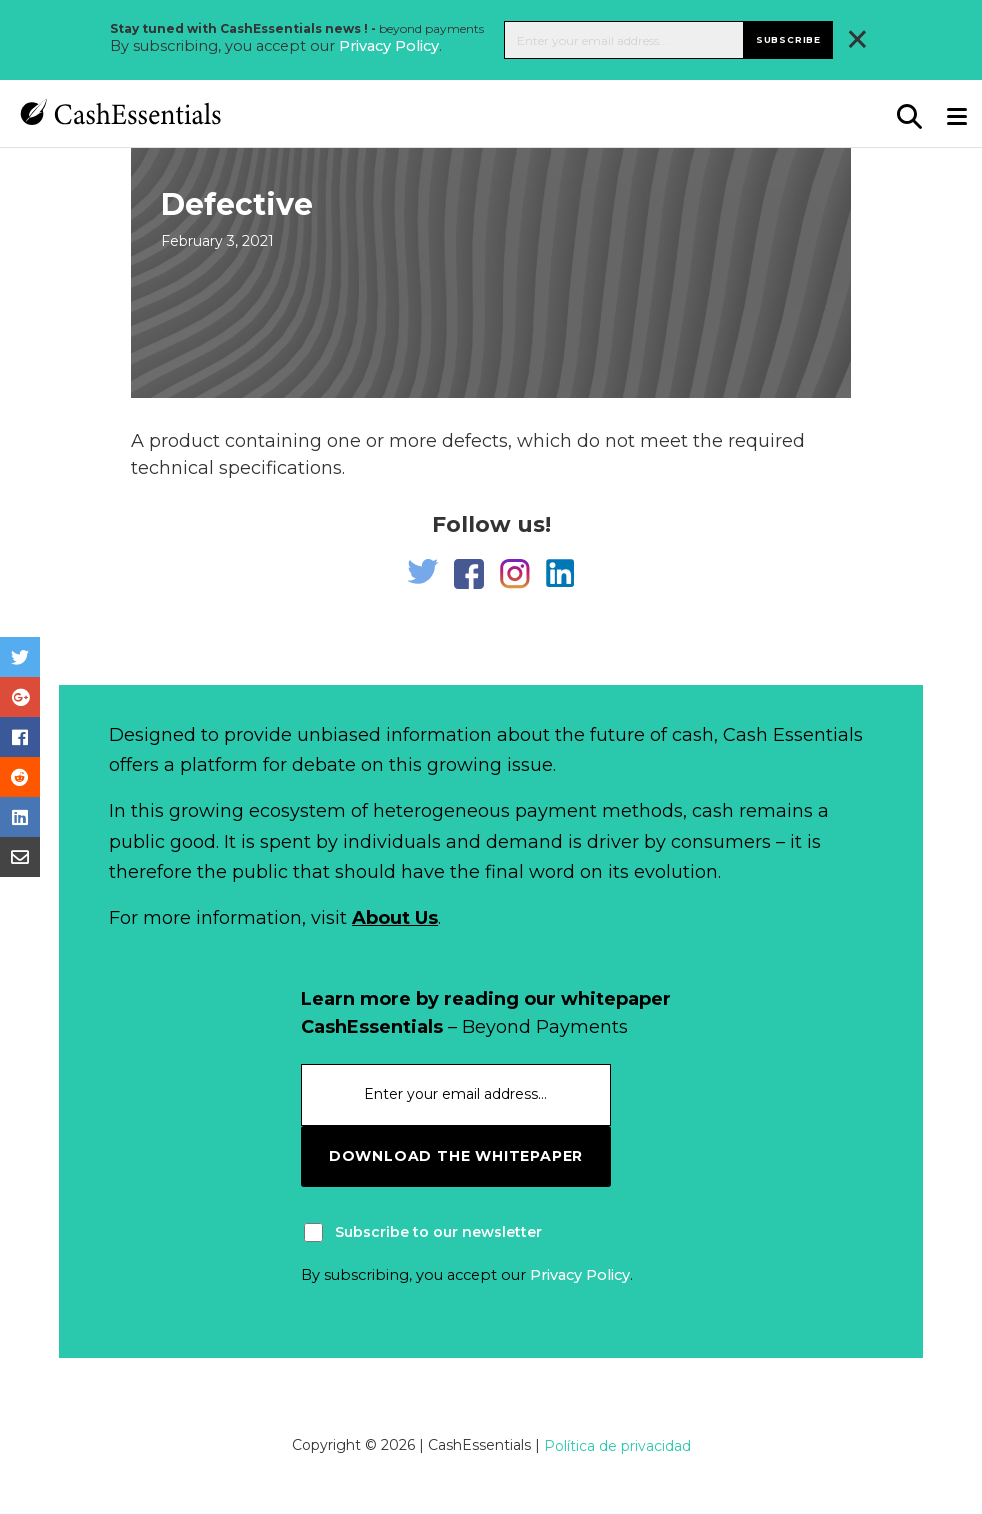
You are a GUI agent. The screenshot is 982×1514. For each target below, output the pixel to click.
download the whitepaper (456, 1156)
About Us (395, 918)
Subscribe (788, 39)
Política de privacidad (617, 1446)
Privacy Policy (389, 46)
